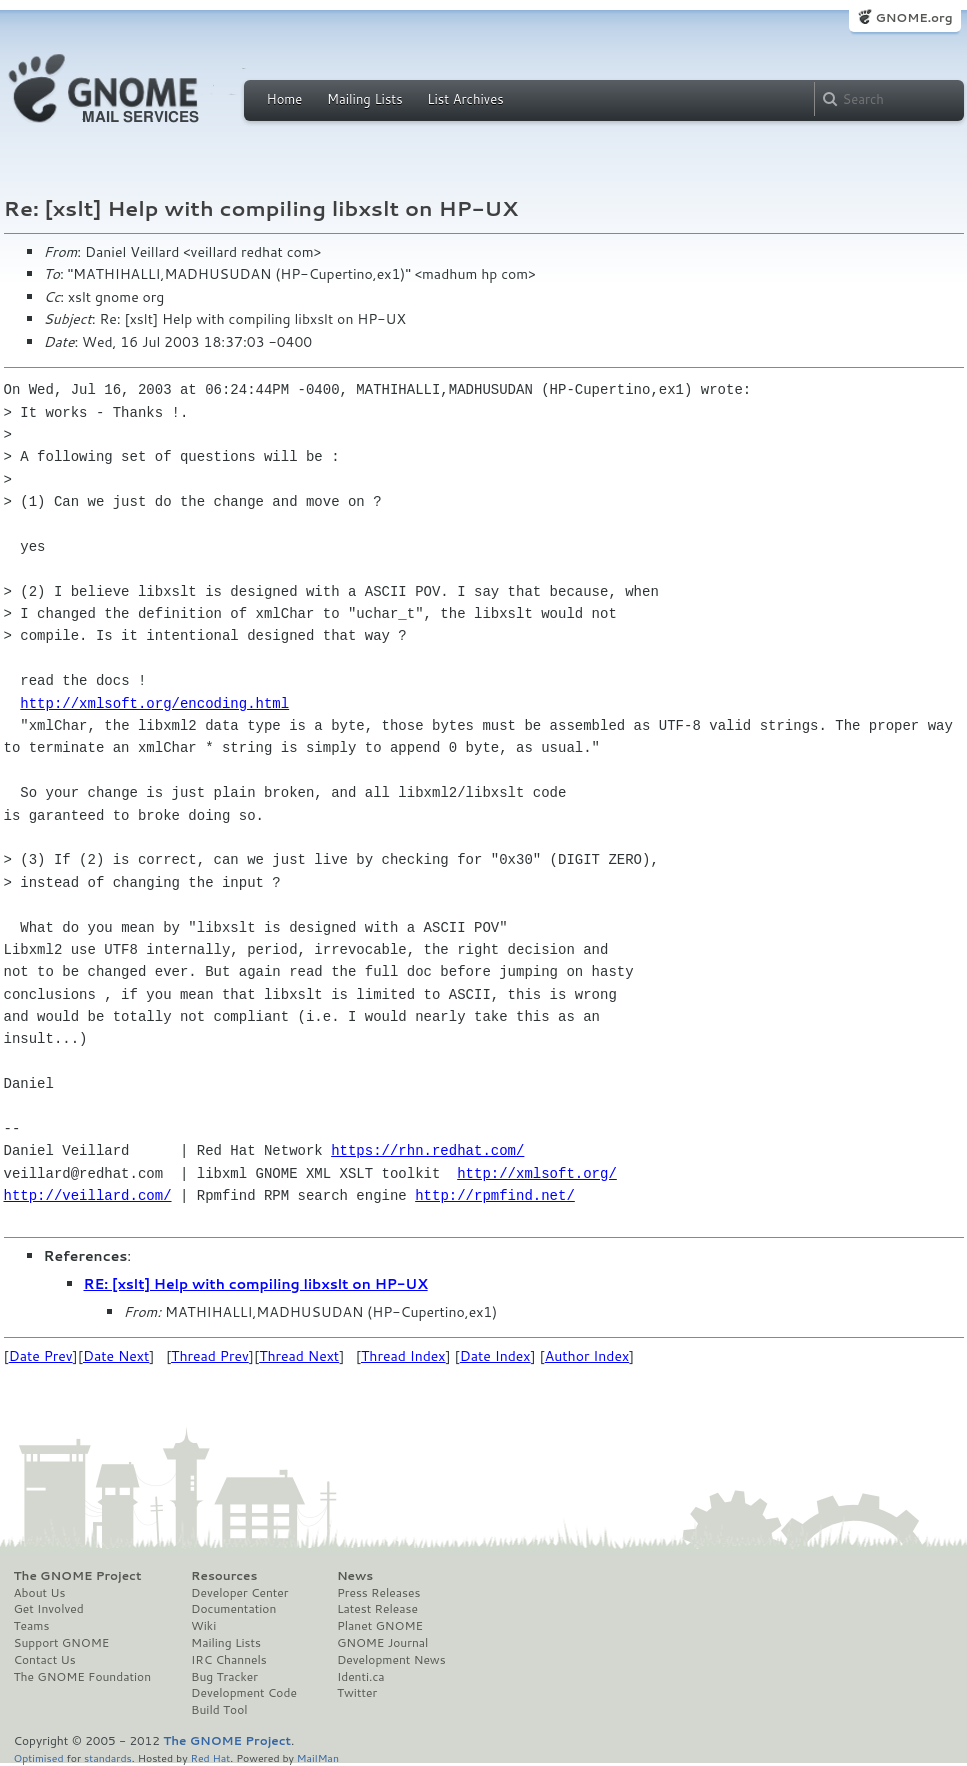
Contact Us (45, 1660)
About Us (40, 1593)
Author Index (587, 1356)
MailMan (318, 1757)
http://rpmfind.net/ (495, 1195)
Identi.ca (361, 1677)
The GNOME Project (78, 1576)
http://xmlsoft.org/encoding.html (154, 703)
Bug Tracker (224, 1677)
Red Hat (210, 1757)
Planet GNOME (380, 1626)
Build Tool (219, 1710)
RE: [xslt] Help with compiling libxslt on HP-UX (256, 1284)
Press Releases (378, 1593)
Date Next (116, 1356)
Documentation (233, 1609)
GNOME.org (913, 17)
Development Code (244, 1693)
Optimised (39, 1757)
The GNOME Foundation (83, 1677)
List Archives (465, 99)
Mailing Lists (365, 99)
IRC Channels (229, 1660)
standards (108, 1757)
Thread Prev (210, 1356)
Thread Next (299, 1356)
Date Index (495, 1356)
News (355, 1576)
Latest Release (377, 1609)
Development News (391, 1660)
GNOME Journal (383, 1643)
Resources (224, 1576)
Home (285, 99)
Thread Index (403, 1356)
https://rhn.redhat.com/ (427, 1150)
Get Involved (49, 1609)
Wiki (203, 1626)
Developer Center (239, 1593)
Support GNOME (62, 1643)
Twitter (357, 1693)
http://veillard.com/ (88, 1195)
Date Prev (41, 1356)
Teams (32, 1626)
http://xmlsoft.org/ (537, 1173)
